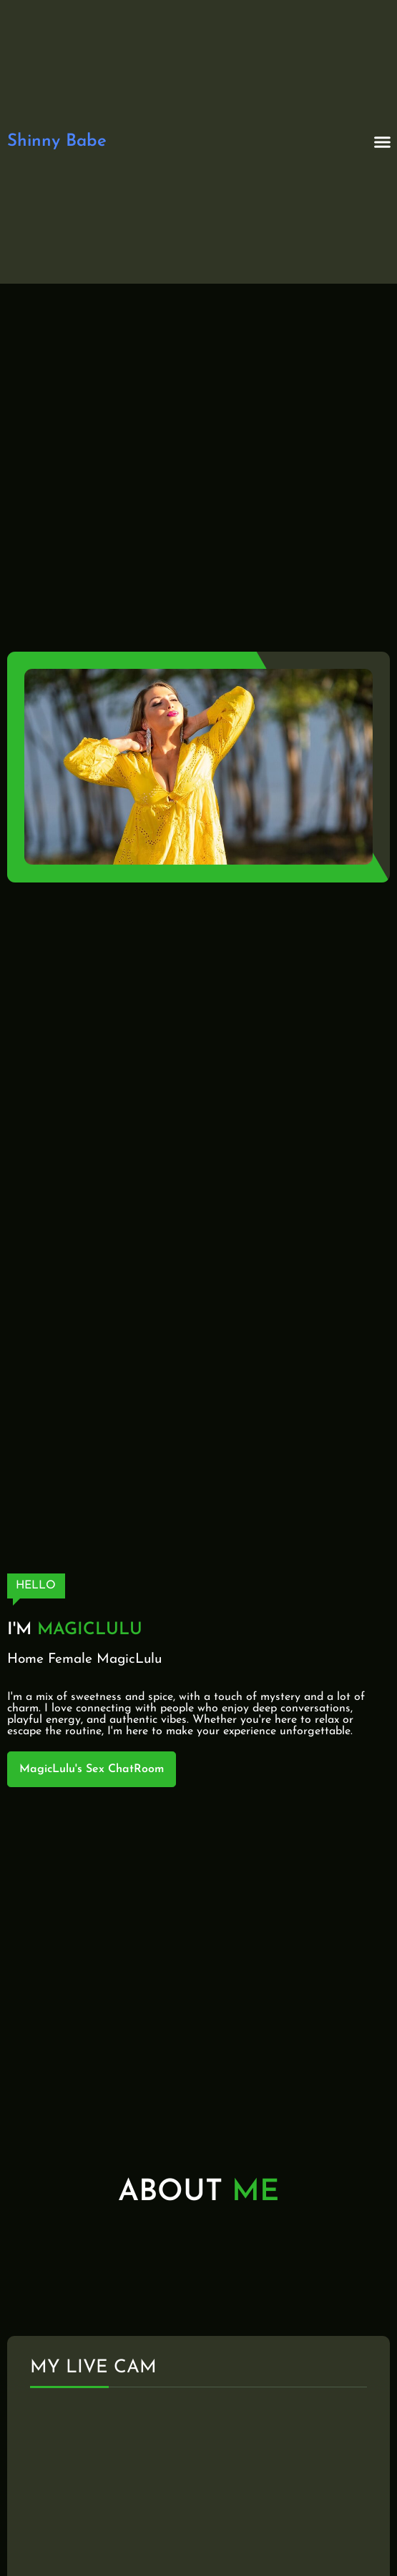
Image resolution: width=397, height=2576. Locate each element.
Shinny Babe (57, 141)
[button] (382, 142)
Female (70, 1659)
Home (25, 1659)
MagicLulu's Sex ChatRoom (91, 1769)
